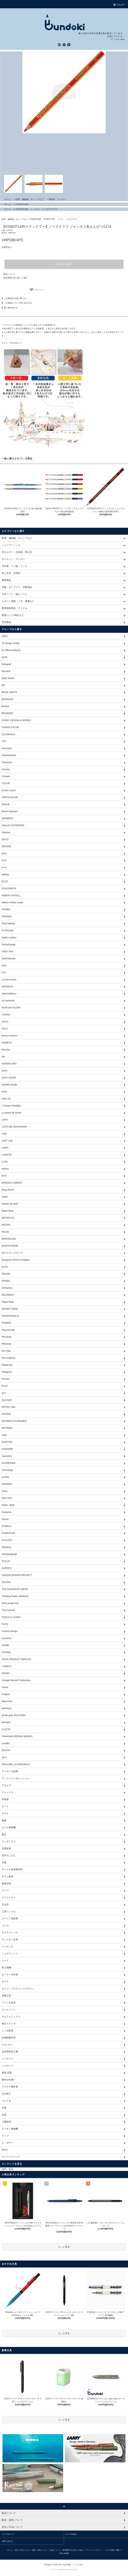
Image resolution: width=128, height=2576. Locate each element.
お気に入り (37, 289)
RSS (61, 2553)
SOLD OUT (64, 264)
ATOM (66, 2553)
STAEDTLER (22, 204)
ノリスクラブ (50, 209)
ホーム (7, 199)
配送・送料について (39, 2550)
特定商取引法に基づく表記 (15, 278)
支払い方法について (22, 2550)
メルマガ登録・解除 (112, 2550)
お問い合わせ (7, 2541)
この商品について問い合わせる (16, 303)
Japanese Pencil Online (67, 2569)
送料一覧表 (7, 2169)
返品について (9, 274)
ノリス (36, 209)
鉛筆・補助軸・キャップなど (30, 199)
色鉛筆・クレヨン (57, 199)
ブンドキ (54, 2569)
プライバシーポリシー (93, 2550)
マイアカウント (8, 2534)
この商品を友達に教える (13, 298)
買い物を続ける (9, 307)
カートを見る (71, 2534)
